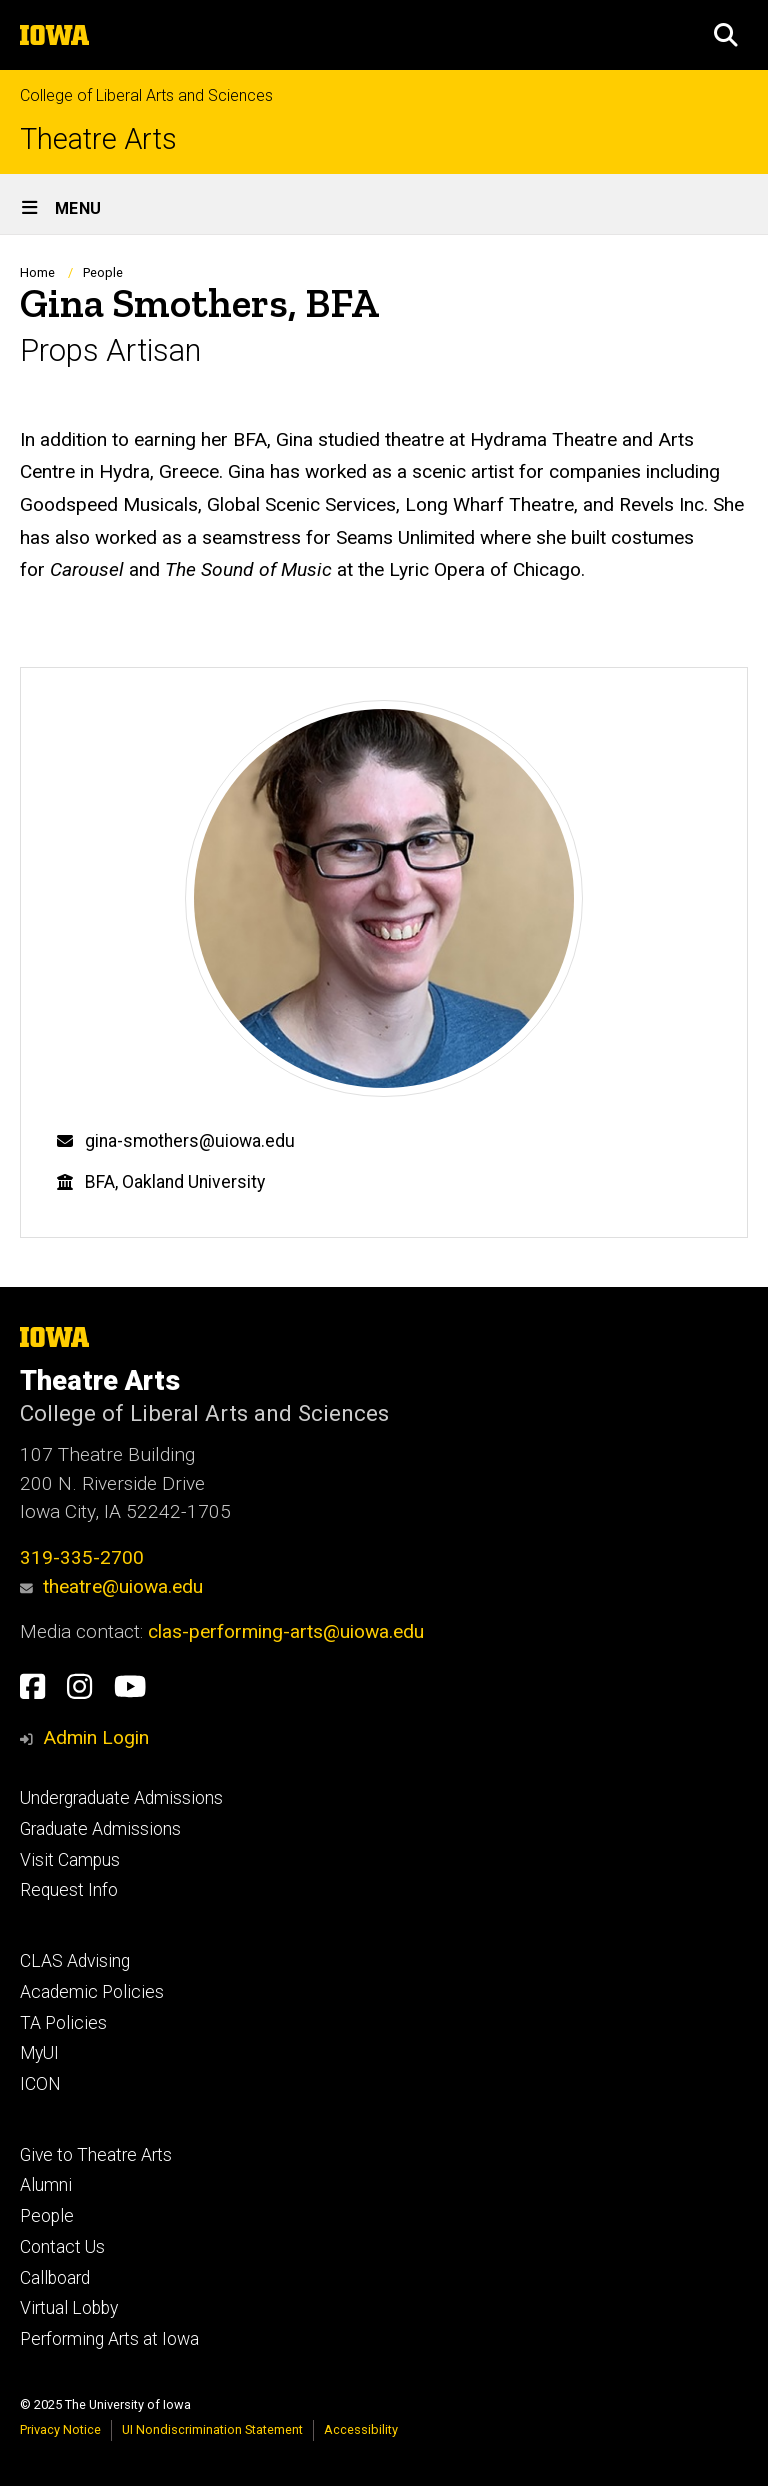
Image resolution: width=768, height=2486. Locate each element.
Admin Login (96, 1737)
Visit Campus (70, 1860)
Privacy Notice (60, 2429)
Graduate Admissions (100, 1829)
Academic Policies (92, 1992)
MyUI (39, 2053)
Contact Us (62, 2247)
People (103, 272)
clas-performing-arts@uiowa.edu (286, 1631)
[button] (726, 35)
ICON (40, 2084)
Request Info (69, 1890)
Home (37, 272)
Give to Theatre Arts (96, 2155)
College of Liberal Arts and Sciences (146, 95)
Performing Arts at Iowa (109, 2339)
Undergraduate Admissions (121, 1798)
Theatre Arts (98, 139)
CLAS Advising (75, 1961)
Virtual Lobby (69, 2308)
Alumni (46, 2185)
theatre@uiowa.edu (111, 1586)
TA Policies (63, 2023)
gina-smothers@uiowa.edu (190, 1141)
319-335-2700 (82, 1557)
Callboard (55, 2278)
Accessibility (361, 2429)
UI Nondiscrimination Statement (212, 2429)
